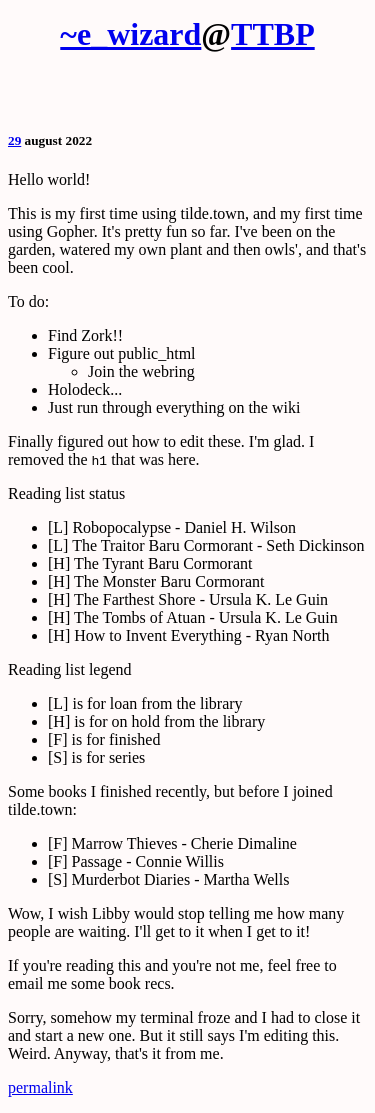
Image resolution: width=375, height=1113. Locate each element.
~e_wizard (130, 34)
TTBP (273, 34)
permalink (40, 1087)
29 (14, 140)
